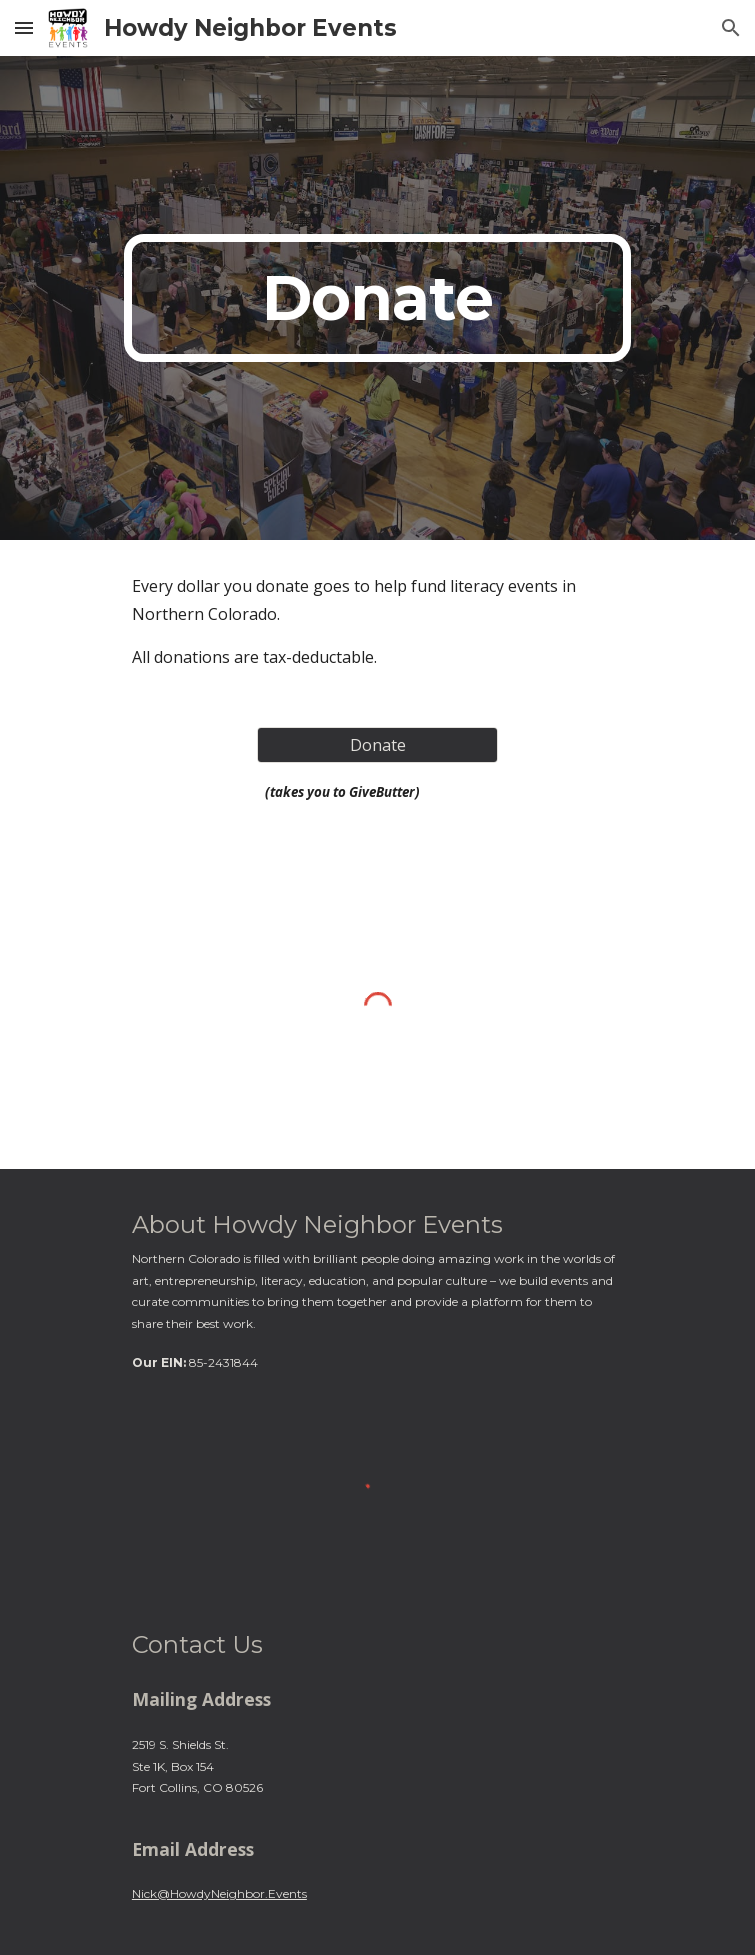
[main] (377, 298)
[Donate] (377, 745)
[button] (24, 27)
